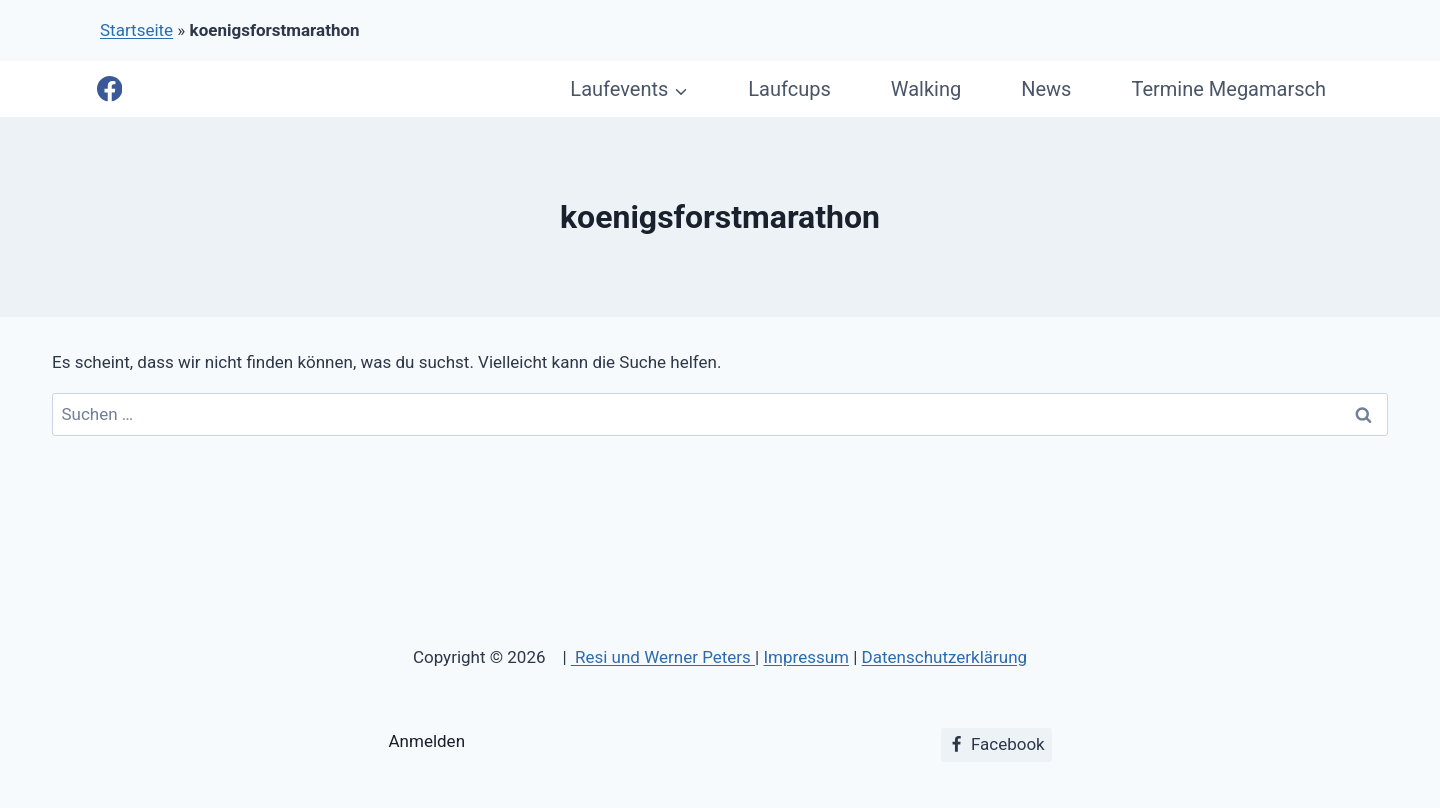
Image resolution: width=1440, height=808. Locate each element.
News (1046, 89)
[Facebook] (109, 89)
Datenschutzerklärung (944, 657)
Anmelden (427, 741)
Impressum (806, 657)
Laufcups (789, 89)
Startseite (136, 30)
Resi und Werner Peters (663, 657)
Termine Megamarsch (1228, 89)
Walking (926, 89)
